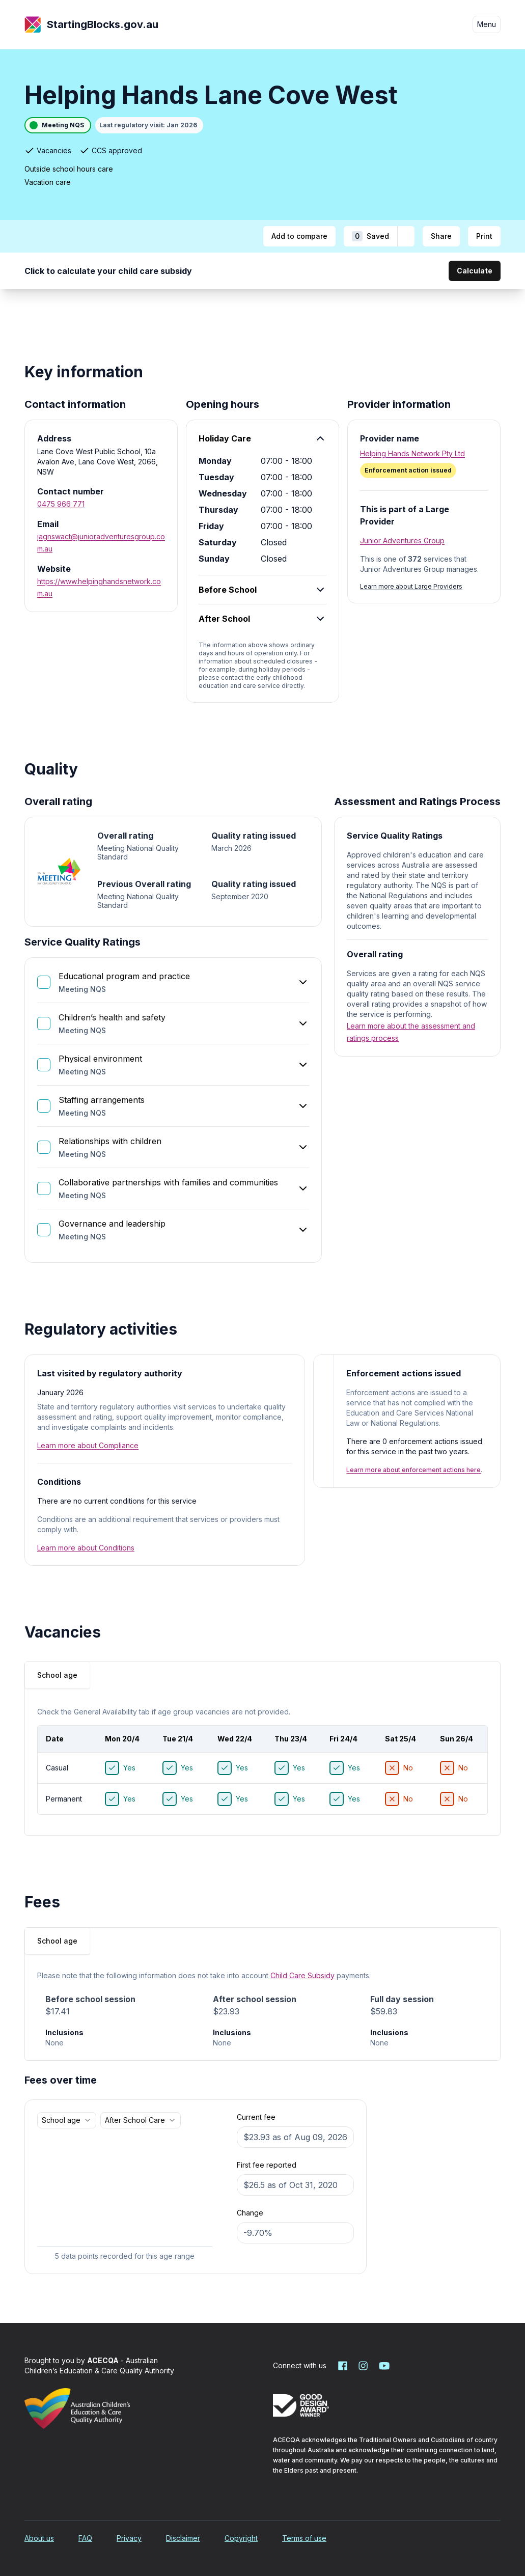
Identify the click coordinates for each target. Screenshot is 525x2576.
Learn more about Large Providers (411, 586)
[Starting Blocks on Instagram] (363, 2366)
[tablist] (57, 1675)
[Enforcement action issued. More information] (424, 470)
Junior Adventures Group (402, 540)
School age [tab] (57, 1675)
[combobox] (66, 2120)
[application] (124, 2198)
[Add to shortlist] (406, 236)
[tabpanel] (262, 1764)
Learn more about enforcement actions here (413, 1470)
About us (39, 2538)
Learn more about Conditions (85, 1547)
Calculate (474, 270)
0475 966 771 (61, 504)
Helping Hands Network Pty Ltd (412, 453)
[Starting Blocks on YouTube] (383, 2366)
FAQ (85, 2538)
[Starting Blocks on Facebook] (343, 2366)
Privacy (129, 2538)
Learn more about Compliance (88, 1445)
